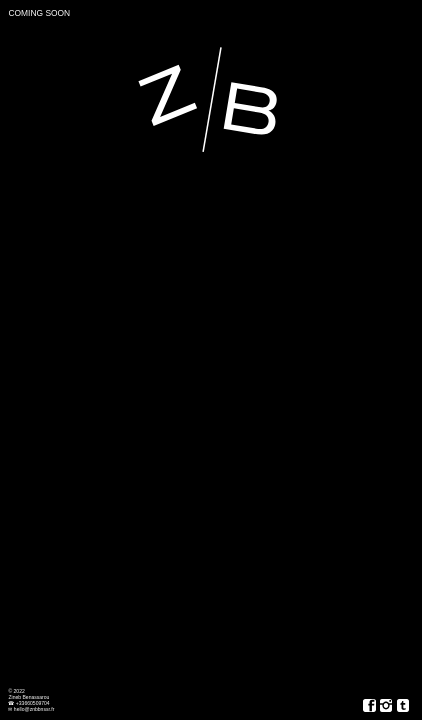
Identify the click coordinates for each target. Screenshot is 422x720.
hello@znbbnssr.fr (34, 709)
